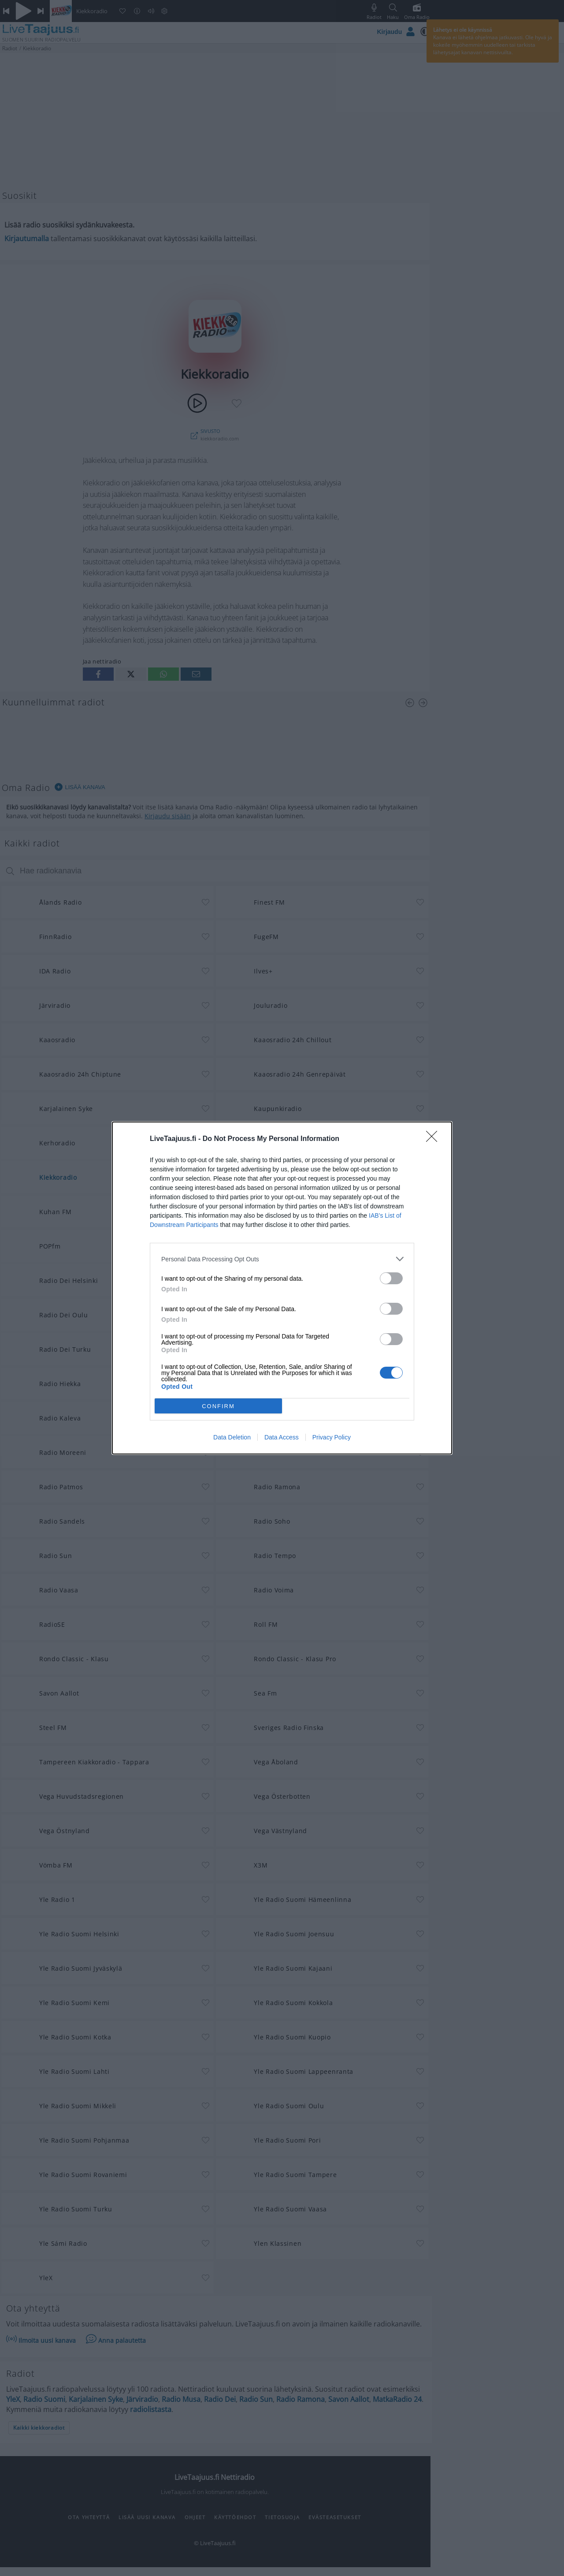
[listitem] (282, 1259)
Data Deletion (232, 1437)
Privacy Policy (331, 1437)
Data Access (281, 1437)
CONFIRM (218, 1406)
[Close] (434, 1139)
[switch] (391, 1278)
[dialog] (282, 1288)
